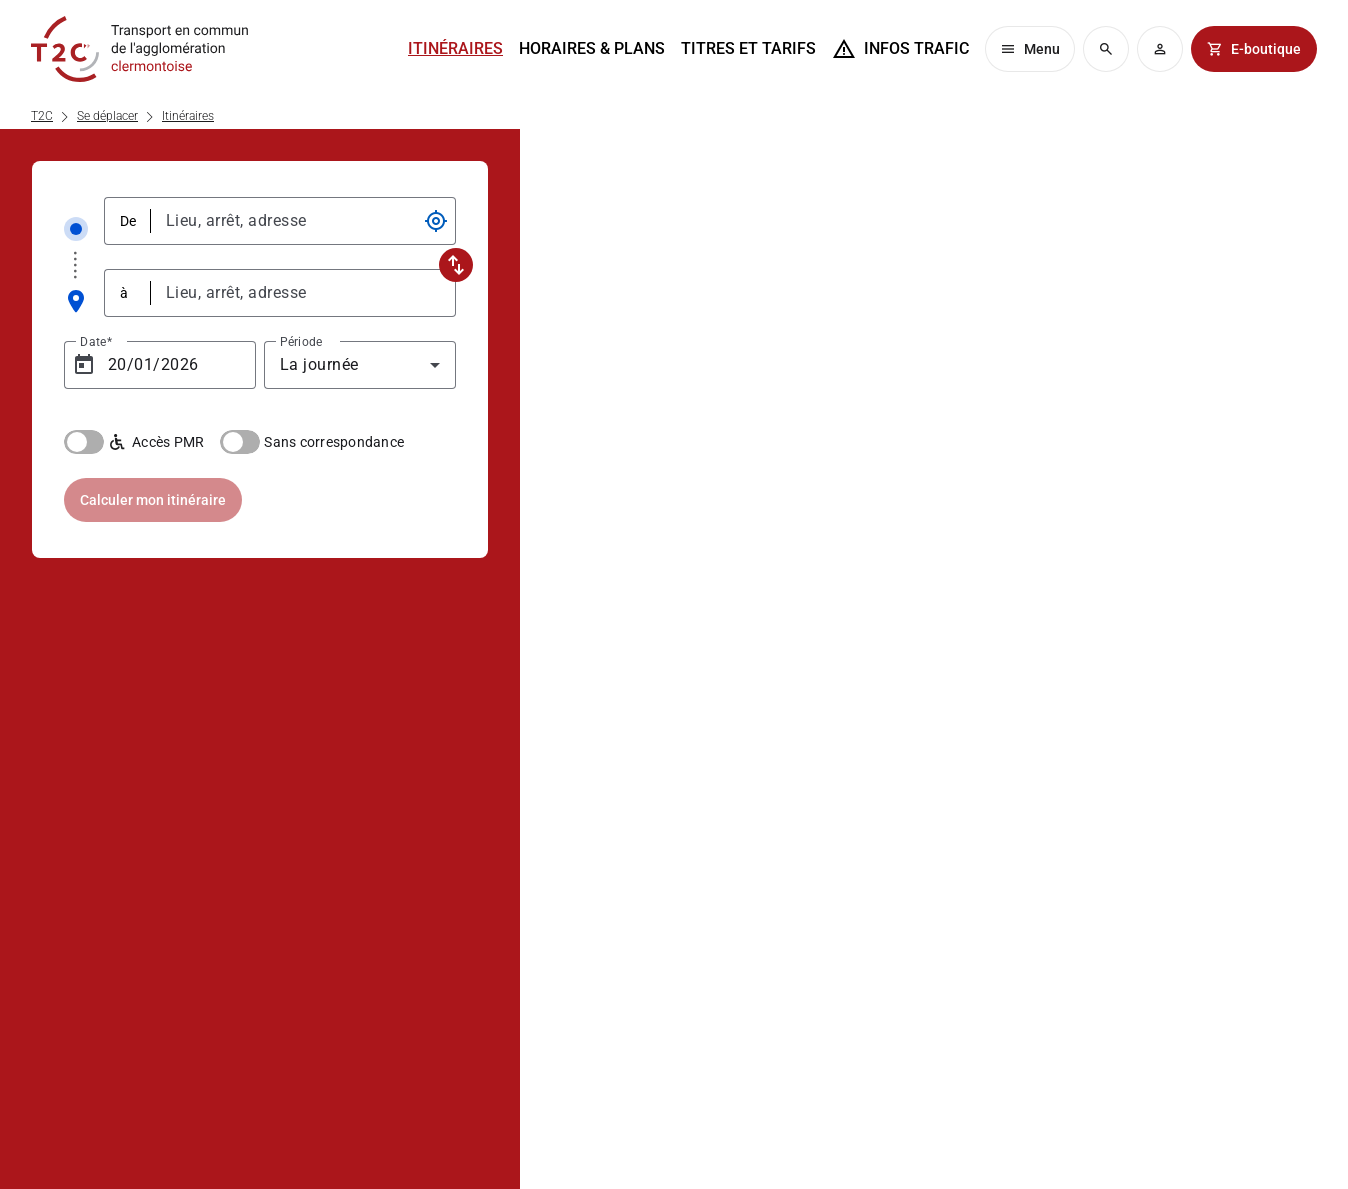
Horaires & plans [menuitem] (592, 48)
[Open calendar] (84, 365)
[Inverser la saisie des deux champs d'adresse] (456, 265)
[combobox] (296, 221)
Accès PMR (156, 442)
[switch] (84, 442)
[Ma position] (436, 221)
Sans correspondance (334, 442)
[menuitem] (900, 49)
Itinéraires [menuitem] (455, 48)
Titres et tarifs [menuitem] (748, 48)
